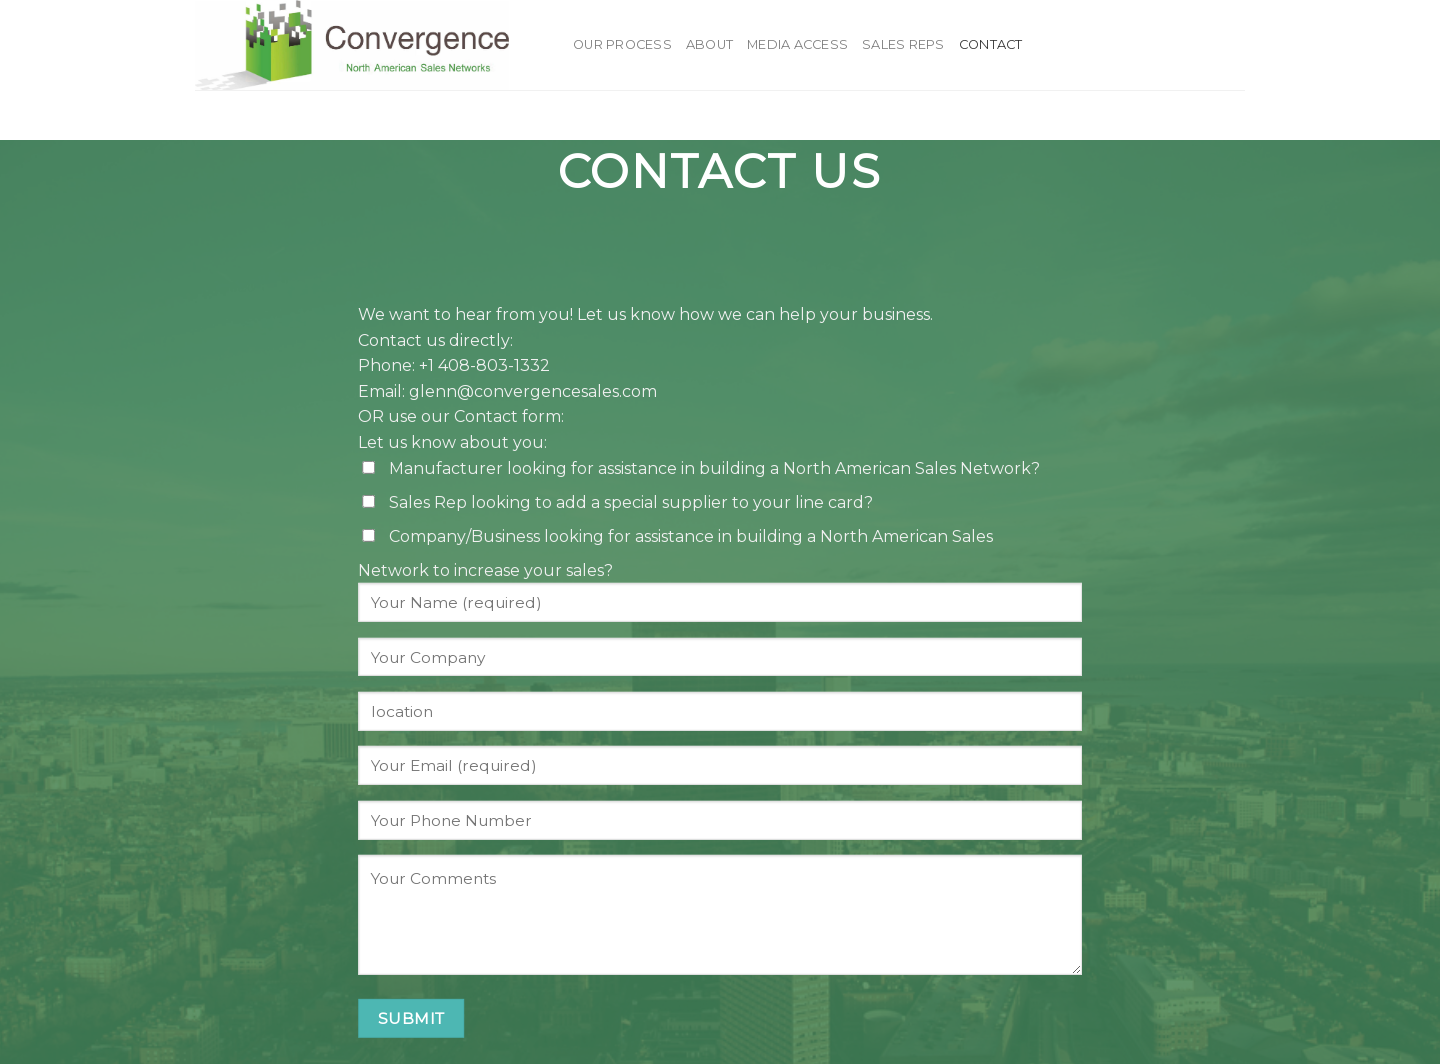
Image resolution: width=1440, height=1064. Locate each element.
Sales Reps (903, 44)
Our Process (622, 44)
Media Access (797, 44)
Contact (991, 44)
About (709, 44)
